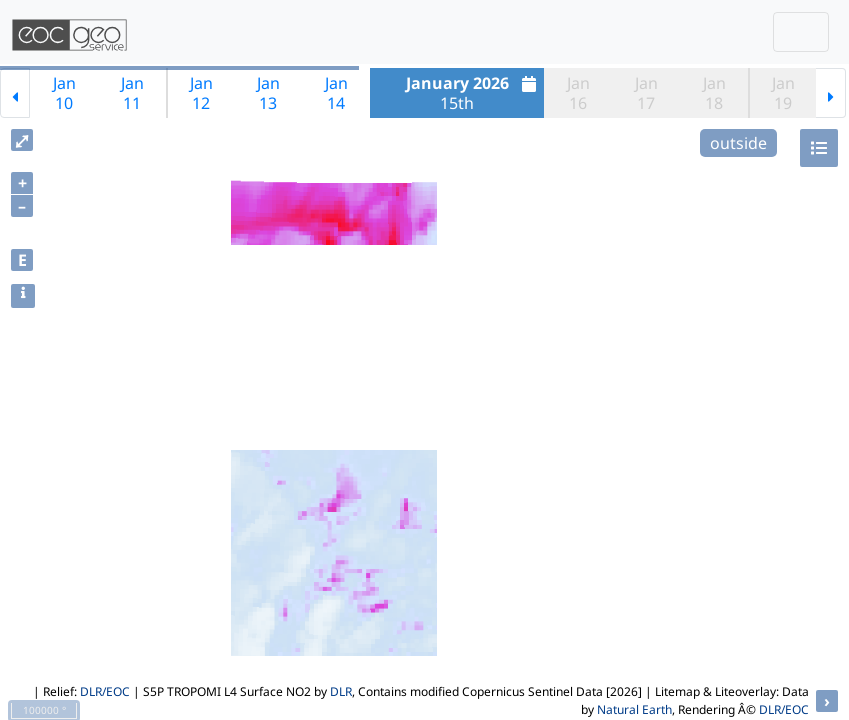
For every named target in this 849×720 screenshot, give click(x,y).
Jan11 (132, 93)
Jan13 (268, 93)
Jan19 (783, 93)
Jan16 (578, 93)
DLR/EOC (105, 691)
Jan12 (201, 93)
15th (474, 93)
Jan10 (64, 93)
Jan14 (336, 93)
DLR (341, 691)
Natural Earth (634, 709)
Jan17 (646, 93)
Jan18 (714, 93)
